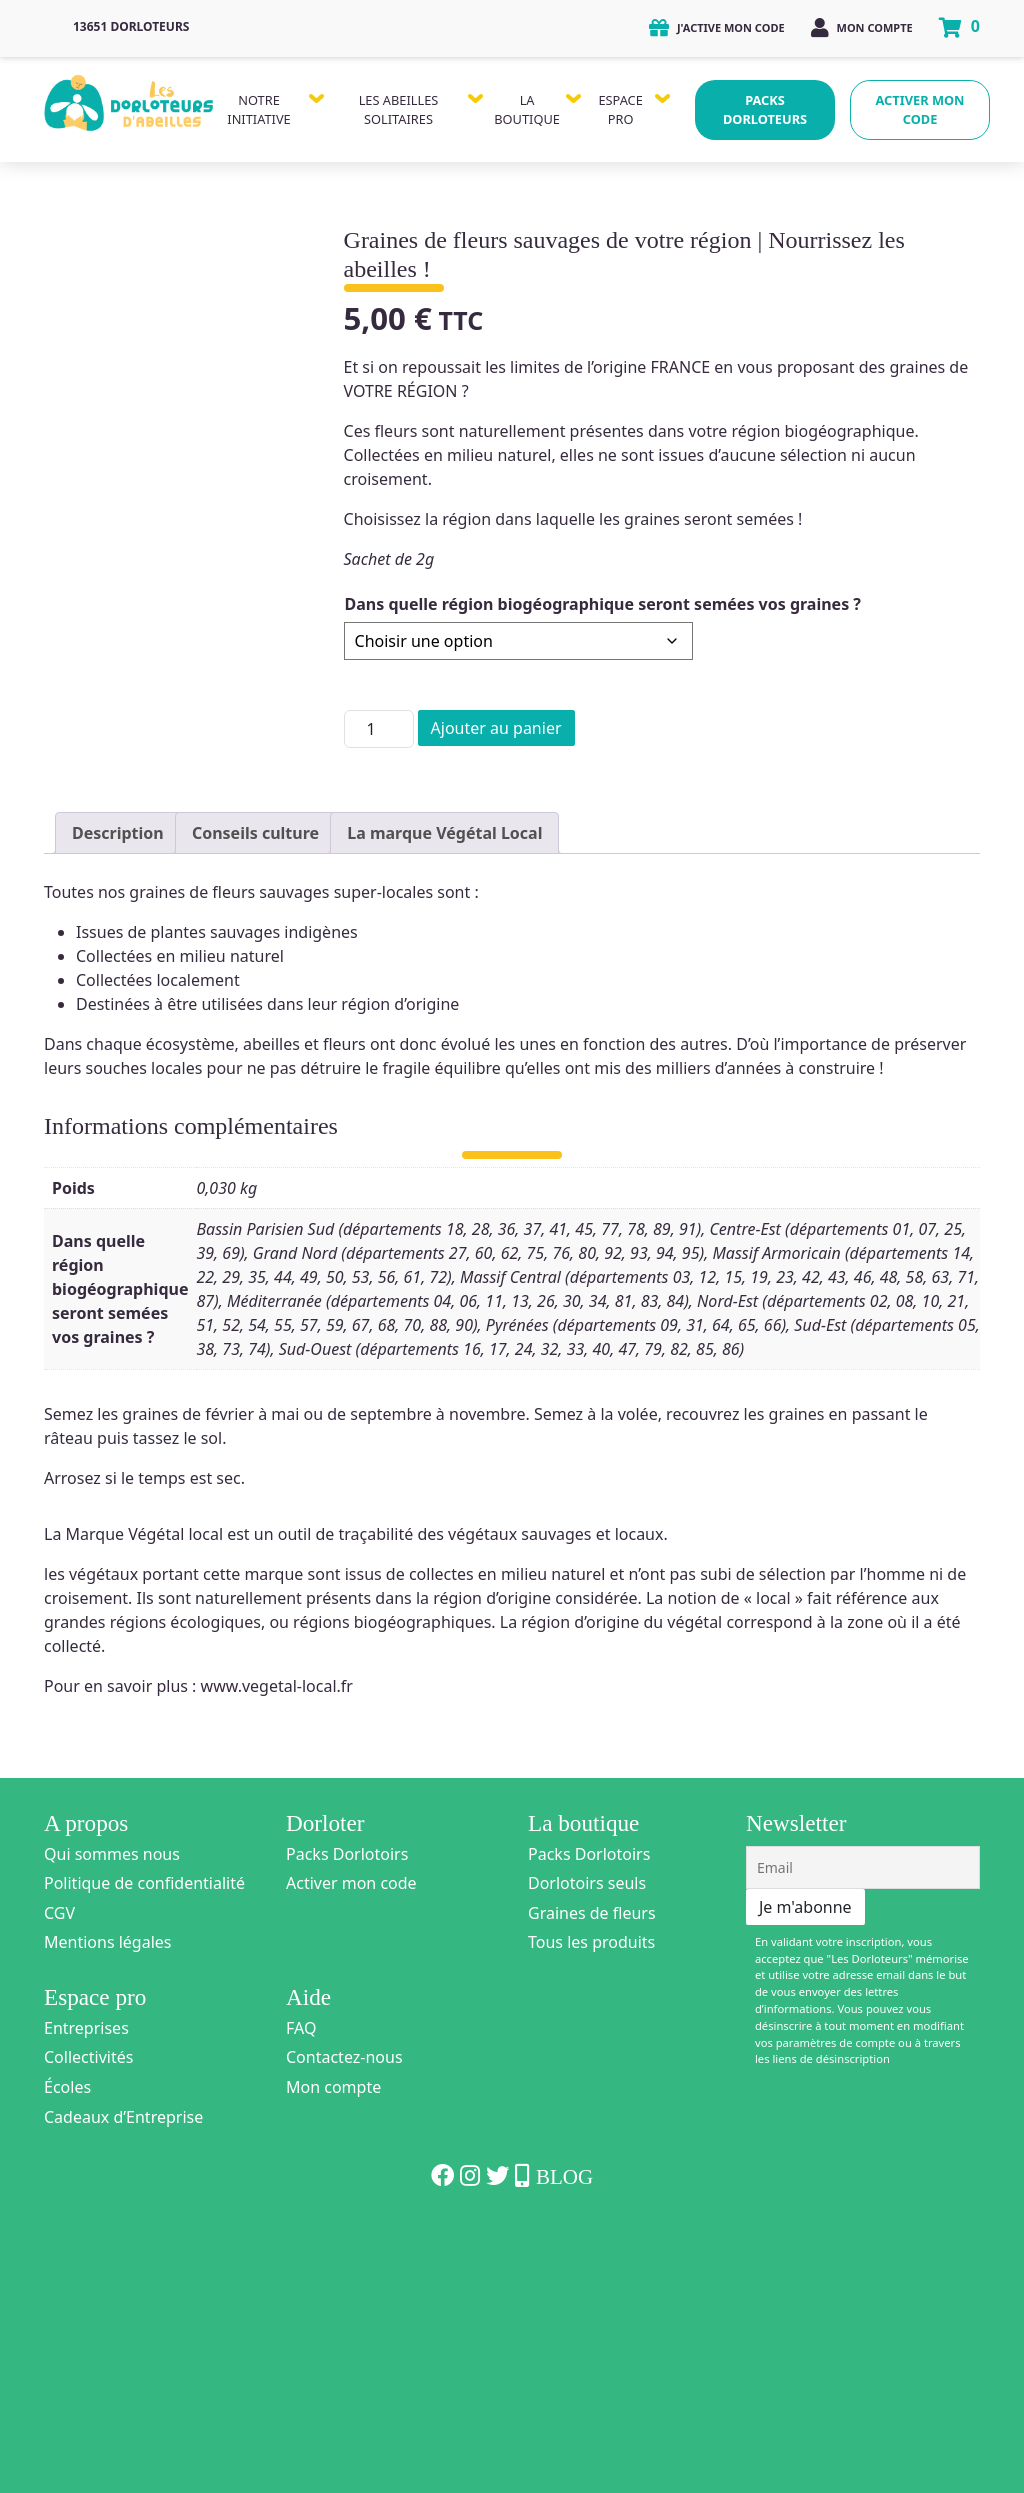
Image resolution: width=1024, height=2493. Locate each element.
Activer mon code (920, 109)
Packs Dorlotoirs (347, 2122)
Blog (564, 2445)
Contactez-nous (344, 2325)
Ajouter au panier (496, 728)
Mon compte (862, 27)
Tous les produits (591, 2210)
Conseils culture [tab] (255, 1101)
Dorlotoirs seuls (587, 2151)
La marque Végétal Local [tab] (444, 1101)
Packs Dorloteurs (765, 109)
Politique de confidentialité (144, 2151)
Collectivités (88, 2325)
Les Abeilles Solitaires (399, 109)
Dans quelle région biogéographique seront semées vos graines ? (603, 604)
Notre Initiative (258, 109)
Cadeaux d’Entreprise (123, 2385)
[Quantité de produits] (379, 729)
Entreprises (86, 2296)
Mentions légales (108, 2210)
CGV (59, 2181)
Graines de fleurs (592, 2181)
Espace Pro (620, 109)
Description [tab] (118, 1101)
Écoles (67, 2355)
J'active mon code (717, 27)
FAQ (301, 2296)
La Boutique (527, 109)
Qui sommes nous (112, 2122)
